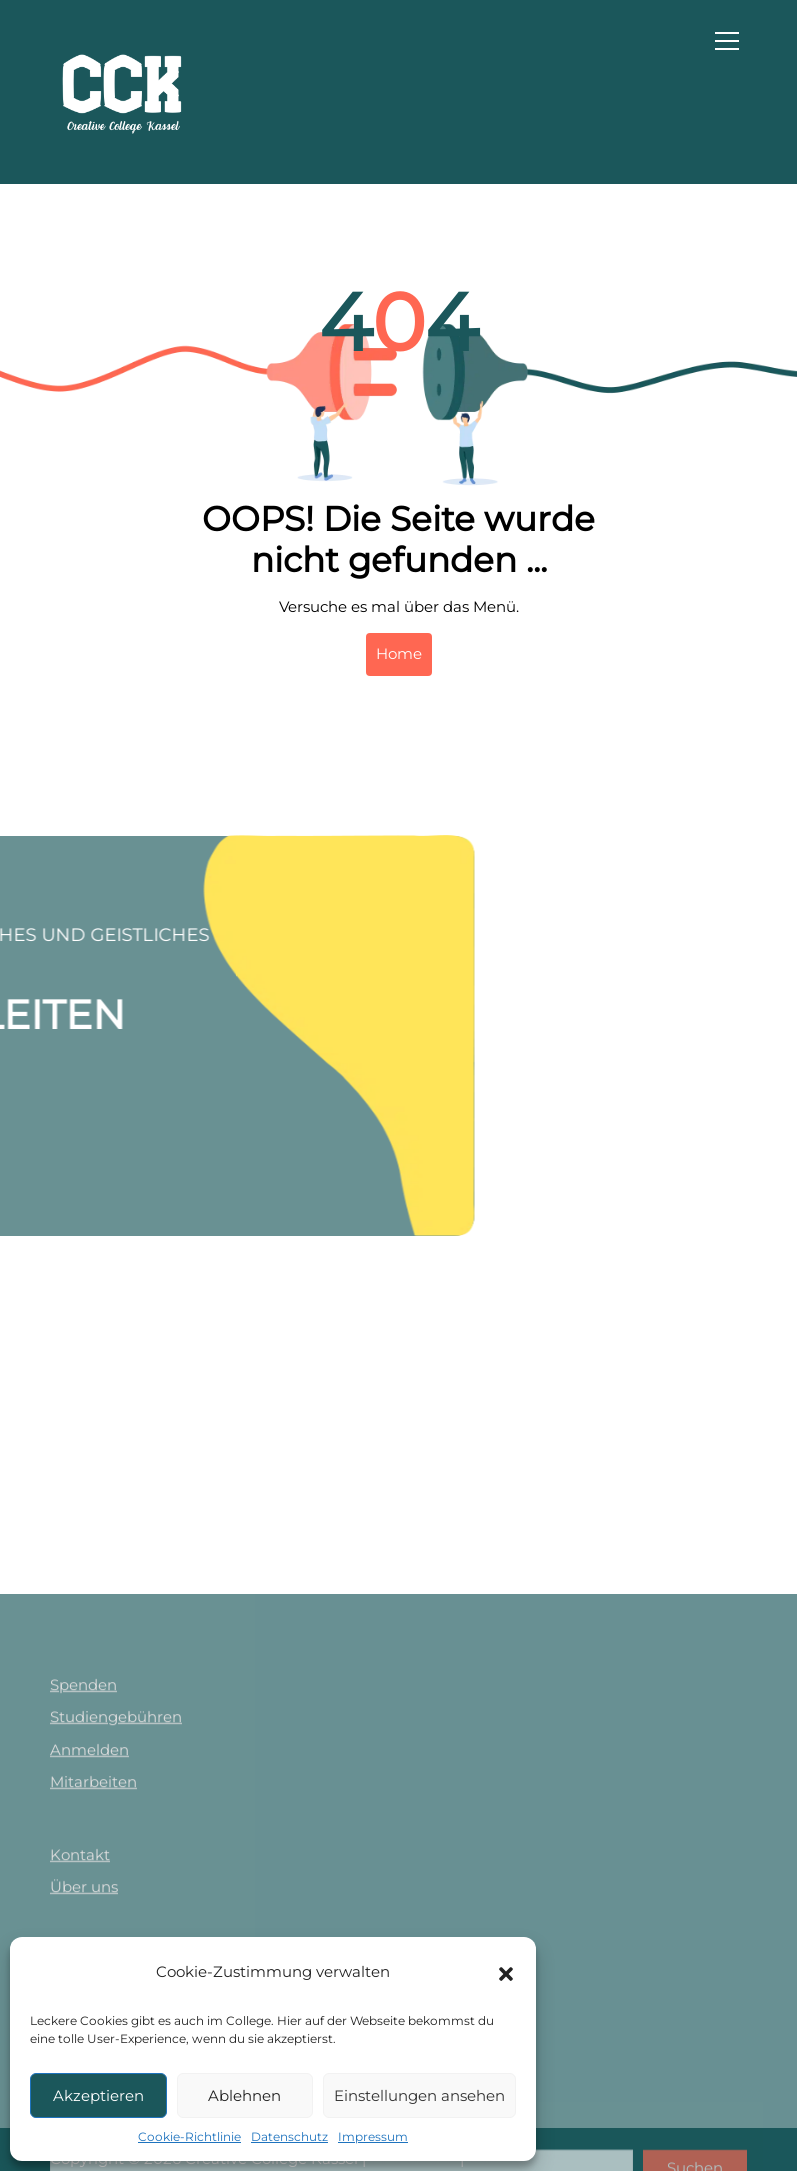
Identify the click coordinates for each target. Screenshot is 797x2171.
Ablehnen (244, 2095)
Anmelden (89, 1893)
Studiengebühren (116, 1861)
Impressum (373, 2136)
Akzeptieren (98, 2095)
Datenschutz (289, 2136)
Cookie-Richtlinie (189, 2136)
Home (399, 653)
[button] (506, 1972)
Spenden (83, 1828)
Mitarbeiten (93, 1926)
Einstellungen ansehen (419, 2095)
